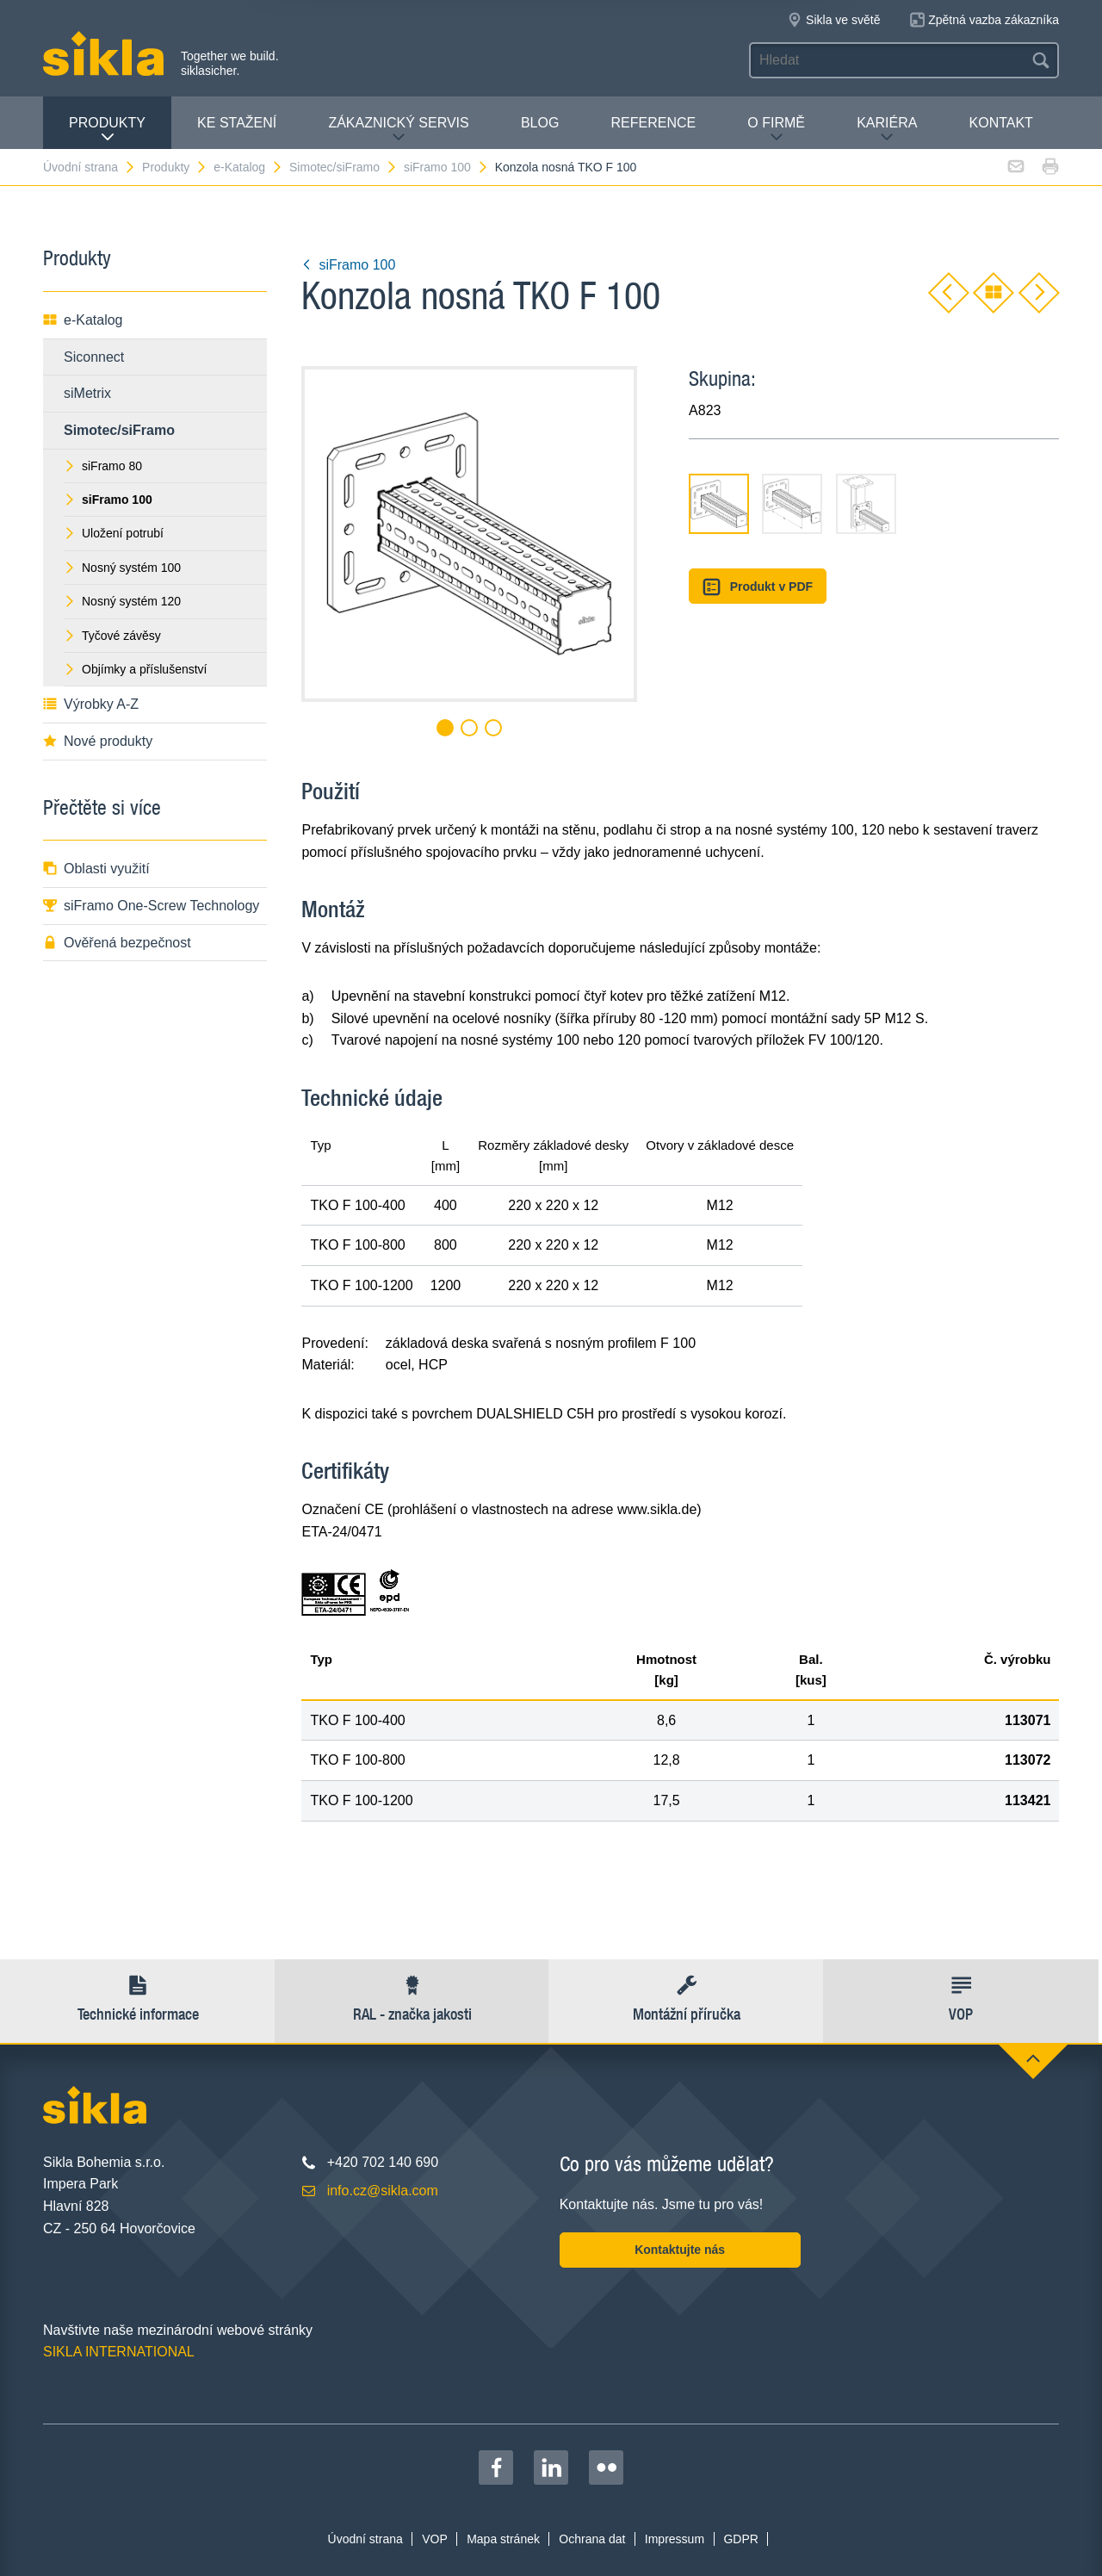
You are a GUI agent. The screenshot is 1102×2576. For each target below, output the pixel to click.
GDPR (740, 2539)
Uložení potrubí (114, 533)
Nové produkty (97, 741)
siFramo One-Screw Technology (151, 905)
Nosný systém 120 (122, 601)
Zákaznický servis (398, 129)
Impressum (674, 2539)
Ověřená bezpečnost (117, 942)
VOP (435, 2539)
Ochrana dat (592, 2539)
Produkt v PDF (758, 587)
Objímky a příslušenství (135, 669)
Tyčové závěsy (112, 635)
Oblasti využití (96, 868)
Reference (653, 122)
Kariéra (887, 129)
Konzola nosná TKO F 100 (566, 167)
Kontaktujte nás (680, 2249)
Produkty (107, 129)
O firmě (776, 129)
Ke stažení (236, 122)
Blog (540, 122)
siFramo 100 (446, 167)
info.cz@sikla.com (382, 2190)
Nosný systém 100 (122, 567)
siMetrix (87, 393)
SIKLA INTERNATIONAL (119, 2351)
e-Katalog (248, 167)
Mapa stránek (503, 2539)
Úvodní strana (89, 167)
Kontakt (1001, 122)
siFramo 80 (103, 466)
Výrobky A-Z (91, 704)
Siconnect (94, 357)
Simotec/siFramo (343, 167)
